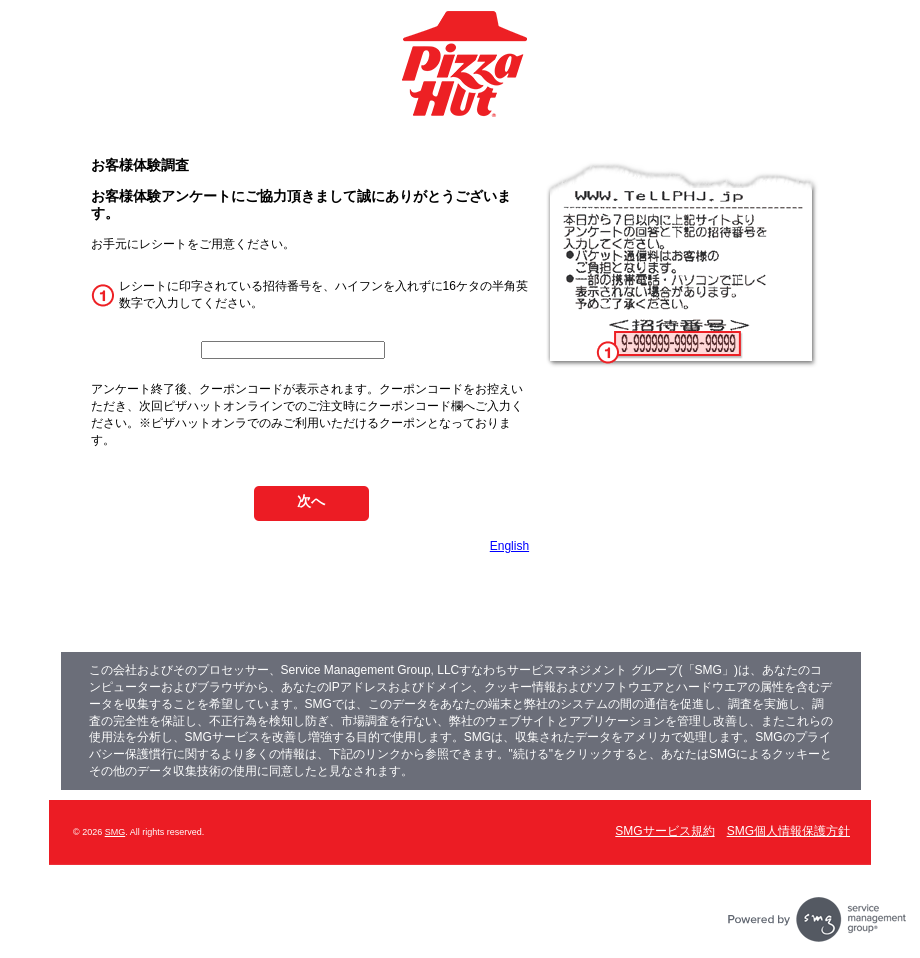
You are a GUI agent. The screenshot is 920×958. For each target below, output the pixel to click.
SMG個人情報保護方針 (788, 831)
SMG (115, 832)
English (509, 546)
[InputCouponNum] (293, 350)
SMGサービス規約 (664, 831)
